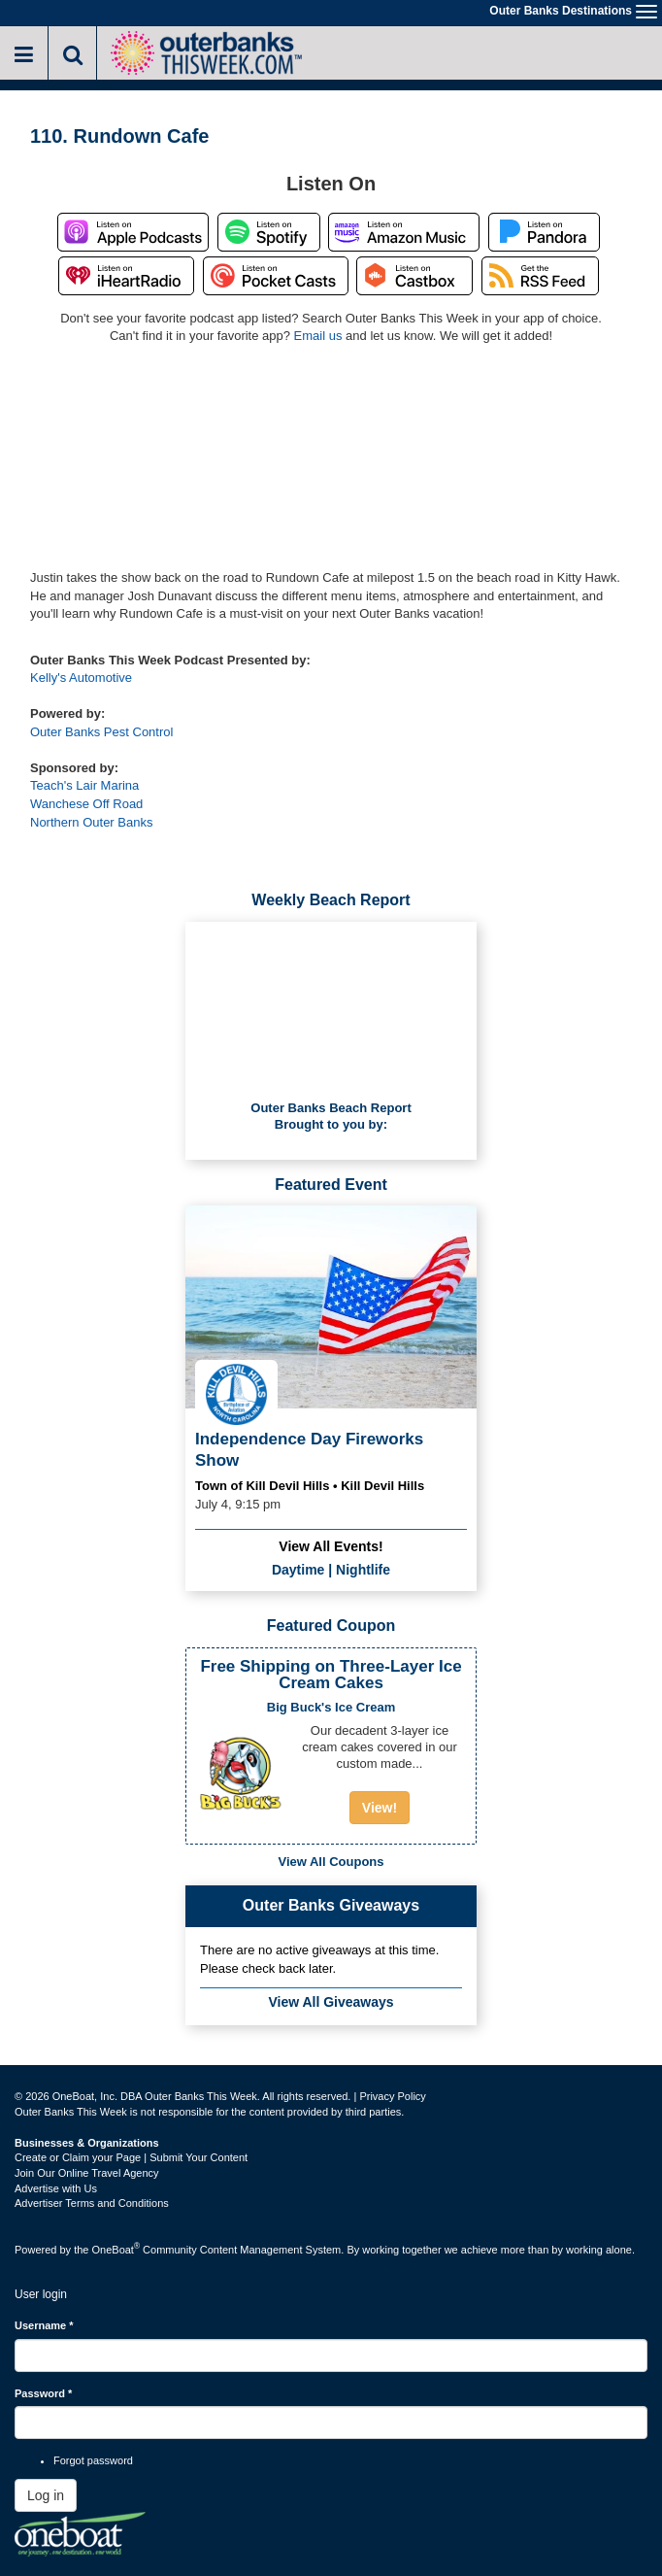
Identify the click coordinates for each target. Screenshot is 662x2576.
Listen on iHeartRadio (126, 275)
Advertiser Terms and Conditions (92, 2203)
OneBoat (116, 2249)
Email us (318, 335)
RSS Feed (540, 275)
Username (44, 2325)
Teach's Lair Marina (84, 785)
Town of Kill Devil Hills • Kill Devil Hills (309, 1485)
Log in (45, 2495)
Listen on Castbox (414, 275)
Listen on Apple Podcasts (133, 232)
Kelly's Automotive (81, 677)
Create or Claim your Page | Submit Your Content (131, 2157)
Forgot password (93, 2460)
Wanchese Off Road (86, 804)
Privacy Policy (392, 2096)
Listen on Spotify (268, 232)
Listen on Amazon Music (404, 232)
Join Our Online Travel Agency (87, 2173)
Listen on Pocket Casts (275, 275)
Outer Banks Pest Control (101, 732)
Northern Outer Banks (91, 822)
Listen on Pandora (544, 232)
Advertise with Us (56, 2188)
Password (43, 2393)
